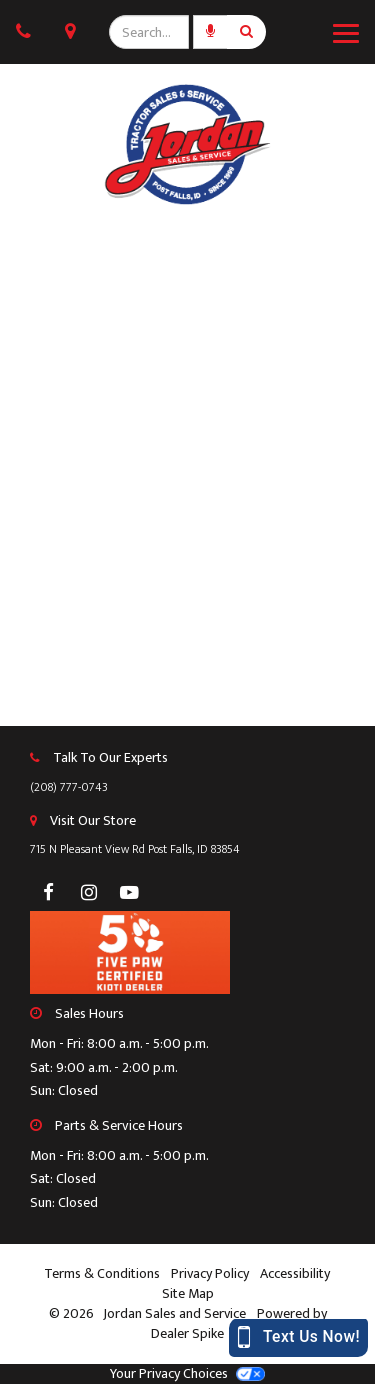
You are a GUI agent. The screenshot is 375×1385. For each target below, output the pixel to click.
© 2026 (76, 1313)
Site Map (188, 1294)
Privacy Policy (210, 1274)
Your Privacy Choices (187, 1373)
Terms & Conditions (102, 1274)
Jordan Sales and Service (176, 1313)
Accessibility (295, 1274)
